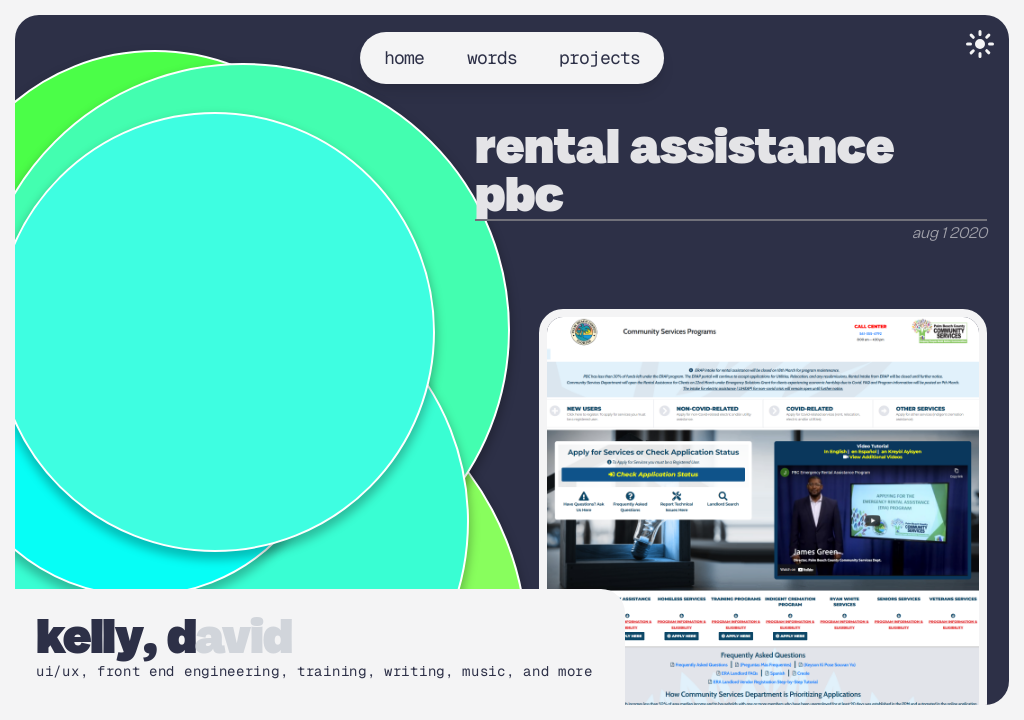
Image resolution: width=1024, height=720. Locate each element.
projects (599, 57)
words (492, 57)
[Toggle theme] (980, 44)
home (404, 57)
